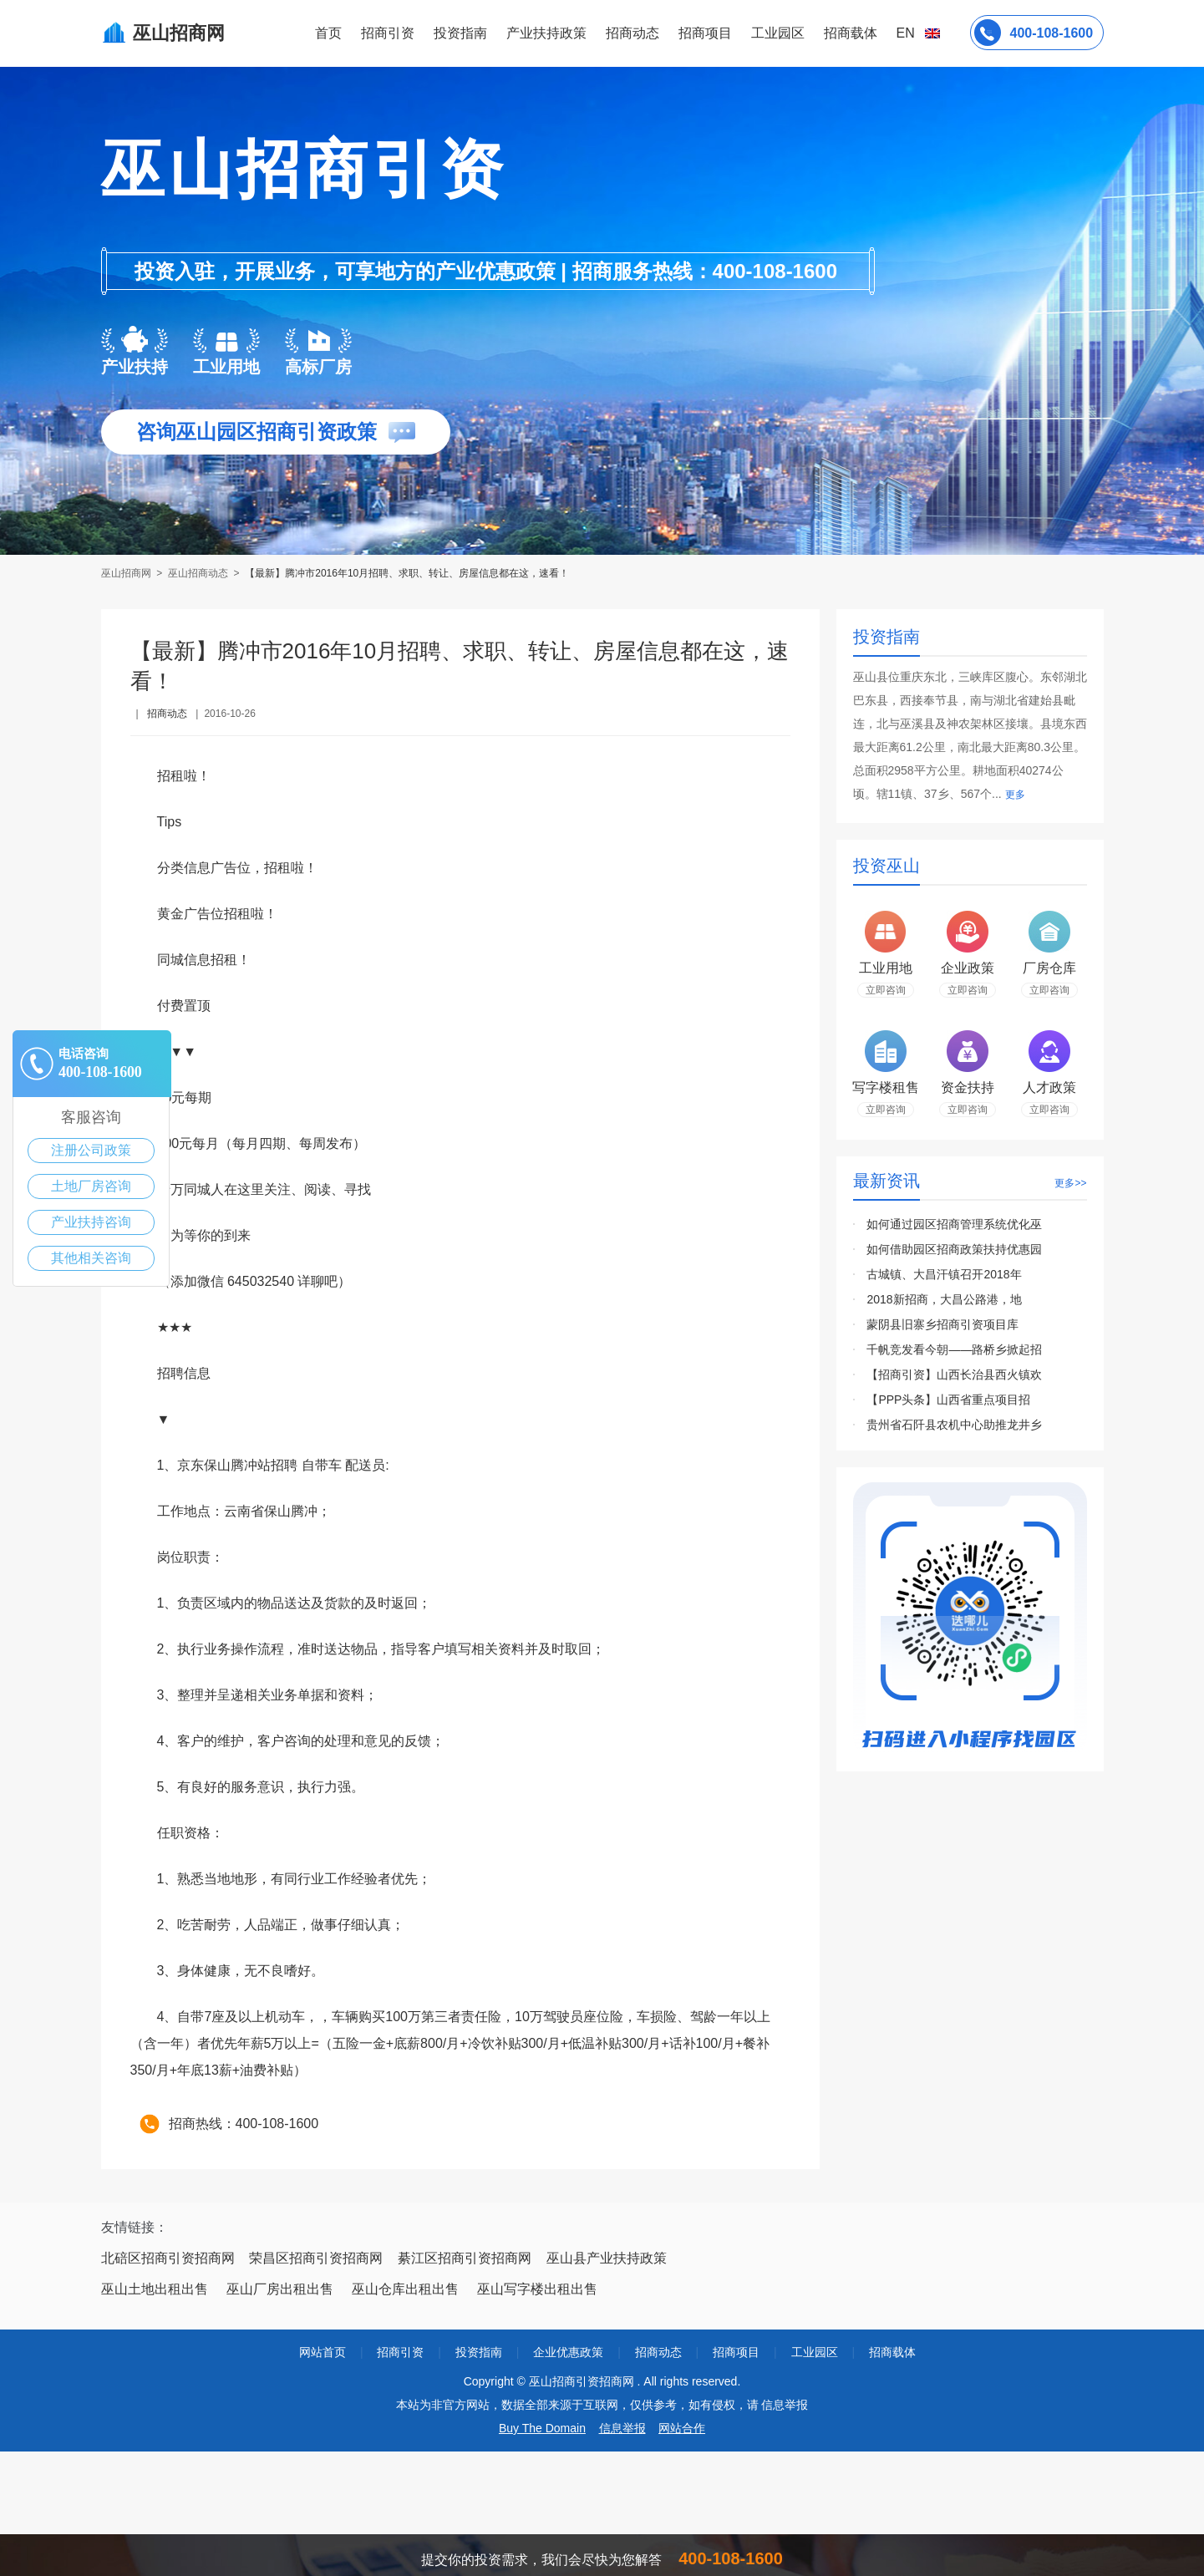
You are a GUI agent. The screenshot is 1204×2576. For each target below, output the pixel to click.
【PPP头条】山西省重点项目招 (948, 1399)
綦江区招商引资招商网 (464, 2258)
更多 (1015, 794)
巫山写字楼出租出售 (537, 2289)
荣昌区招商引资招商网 (316, 2258)
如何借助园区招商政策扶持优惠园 (954, 1249)
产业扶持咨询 (91, 1222)
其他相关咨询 (91, 1258)
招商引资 (387, 33)
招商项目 (705, 33)
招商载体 (892, 2352)
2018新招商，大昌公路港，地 (943, 1299)
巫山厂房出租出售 (279, 2289)
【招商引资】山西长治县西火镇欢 (954, 1374)
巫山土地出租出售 (154, 2289)
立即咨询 (886, 990)
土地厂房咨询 (91, 1186)
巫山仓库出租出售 (405, 2289)
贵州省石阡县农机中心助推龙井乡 (954, 1424)
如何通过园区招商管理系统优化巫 (954, 1224)
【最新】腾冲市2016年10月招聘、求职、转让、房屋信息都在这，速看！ (407, 573)
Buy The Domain (542, 2428)
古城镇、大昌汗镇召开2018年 (943, 1274)
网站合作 (681, 2428)
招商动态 (632, 33)
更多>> (1070, 1183)
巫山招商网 (127, 573)
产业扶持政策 (546, 33)
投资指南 (460, 33)
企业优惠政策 (568, 2352)
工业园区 (778, 33)
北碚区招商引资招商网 (168, 2258)
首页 (328, 33)
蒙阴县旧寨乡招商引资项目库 (942, 1324)
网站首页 (322, 2352)
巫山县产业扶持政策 (606, 2258)
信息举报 (622, 2428)
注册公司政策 (91, 1150)
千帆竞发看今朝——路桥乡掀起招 (954, 1349)
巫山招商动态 (198, 573)
